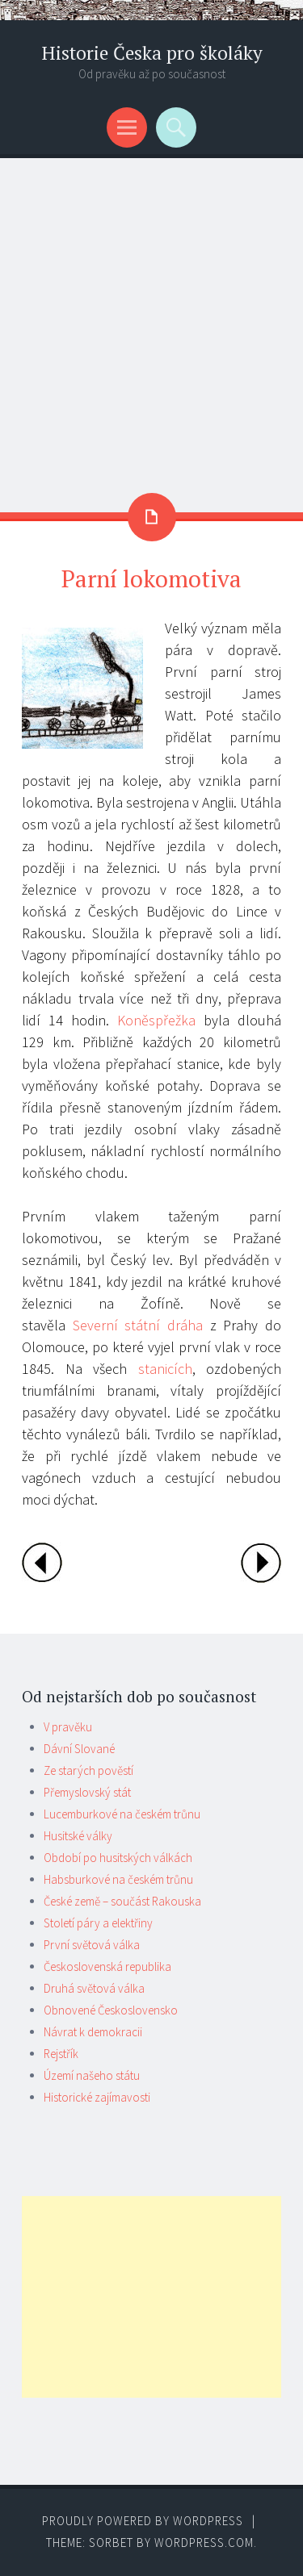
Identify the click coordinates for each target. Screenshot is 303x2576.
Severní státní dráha (138, 1325)
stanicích (165, 1368)
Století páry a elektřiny (98, 1923)
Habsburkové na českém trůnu (118, 1879)
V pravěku (68, 1727)
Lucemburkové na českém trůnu (122, 1814)
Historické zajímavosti (97, 2097)
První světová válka (92, 1944)
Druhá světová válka (94, 1988)
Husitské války (78, 1835)
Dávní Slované (79, 1748)
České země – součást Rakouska (122, 1901)
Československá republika (107, 1966)
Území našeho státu (92, 2075)
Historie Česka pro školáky (152, 52)
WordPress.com (204, 2542)
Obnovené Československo (111, 2010)
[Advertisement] (151, 317)
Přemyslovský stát (87, 1792)
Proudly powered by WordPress (142, 2520)
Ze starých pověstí (88, 1770)
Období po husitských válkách (118, 1857)
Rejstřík (61, 2053)
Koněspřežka (156, 1020)
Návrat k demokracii (93, 2032)
